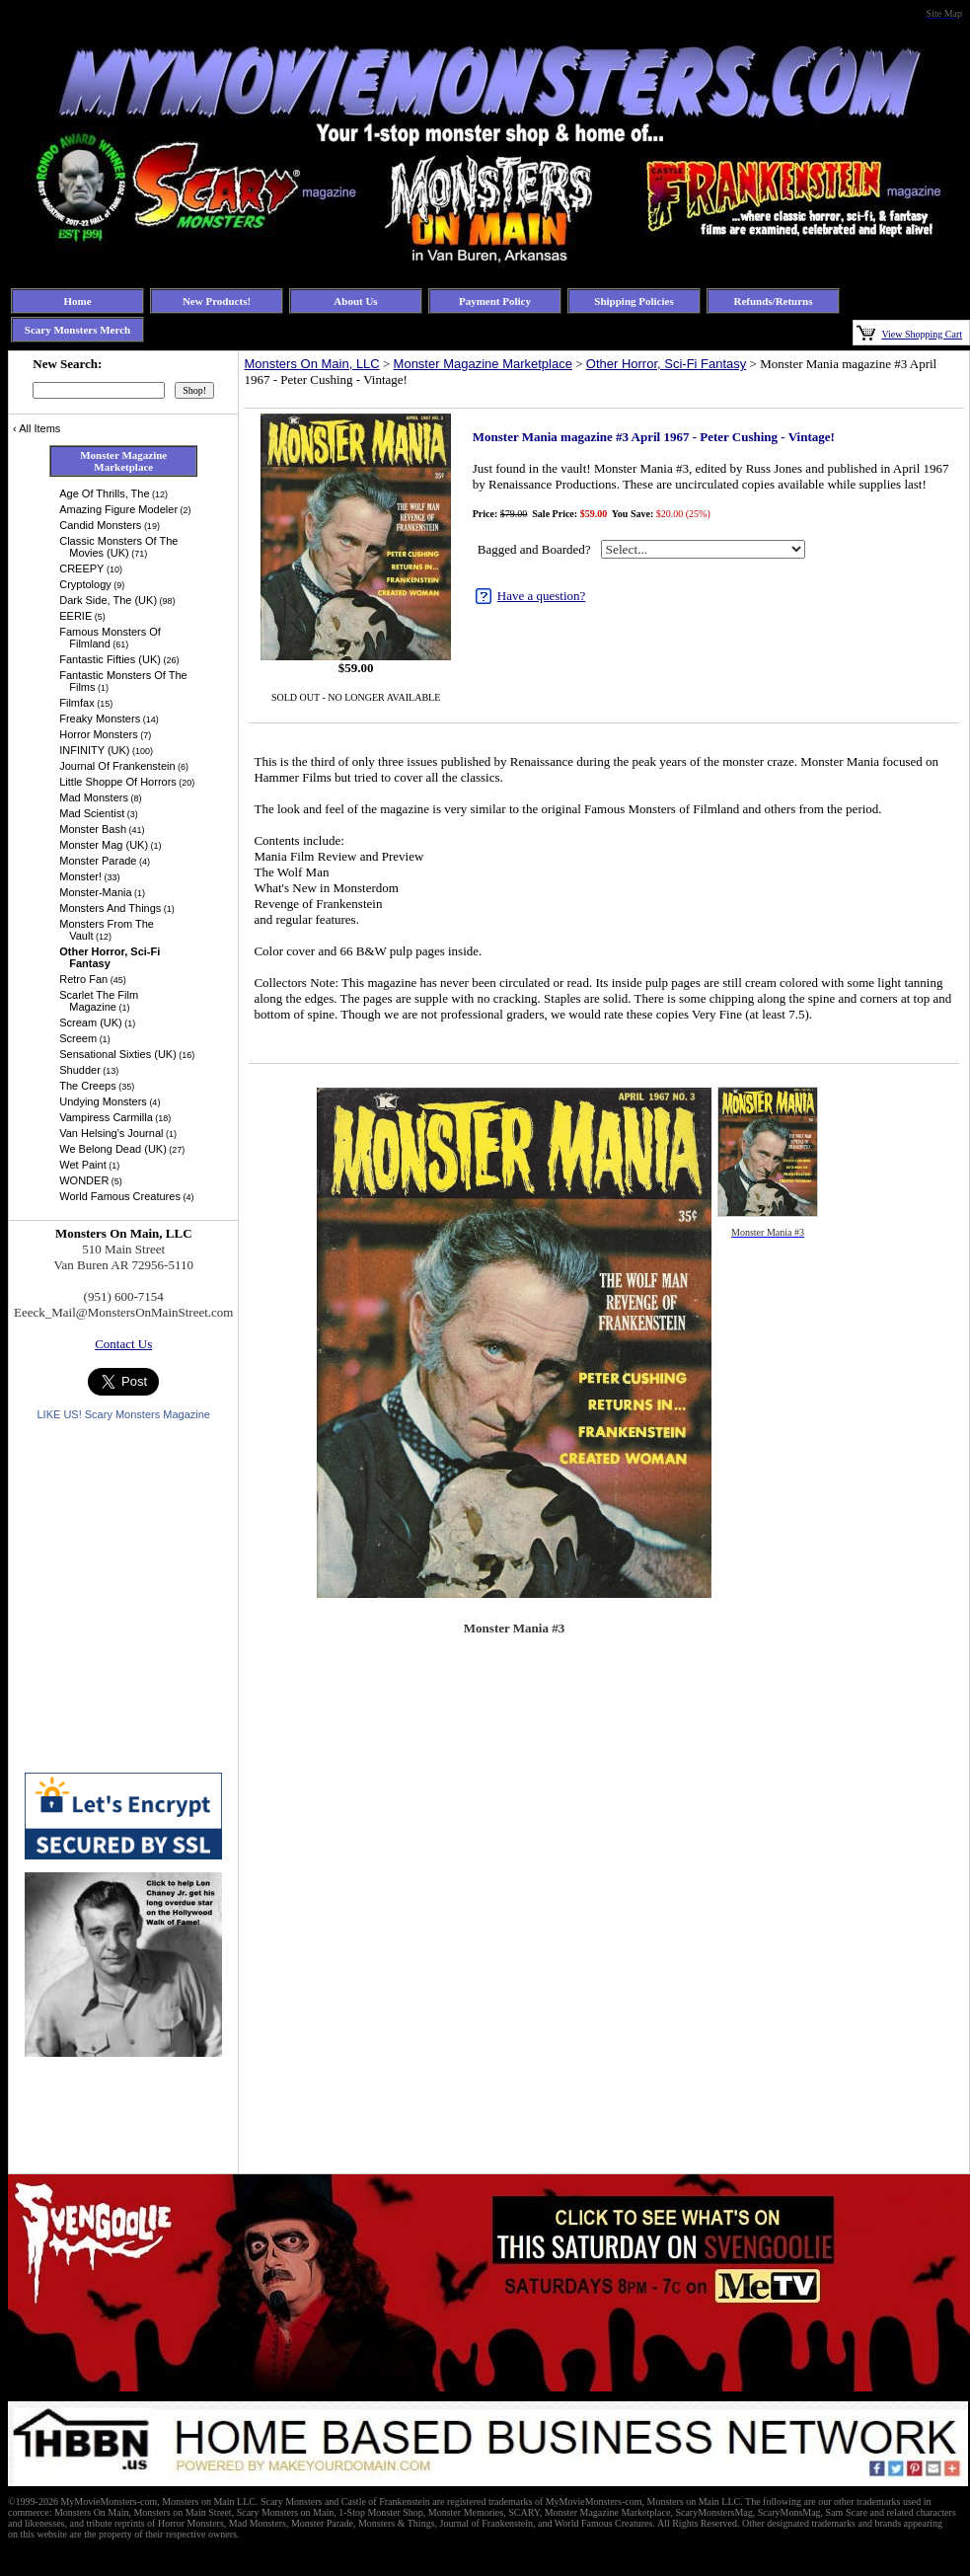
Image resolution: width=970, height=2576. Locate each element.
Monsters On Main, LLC (311, 363)
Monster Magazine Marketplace (483, 363)
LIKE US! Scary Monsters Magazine (123, 1414)
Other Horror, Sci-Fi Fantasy (666, 363)
